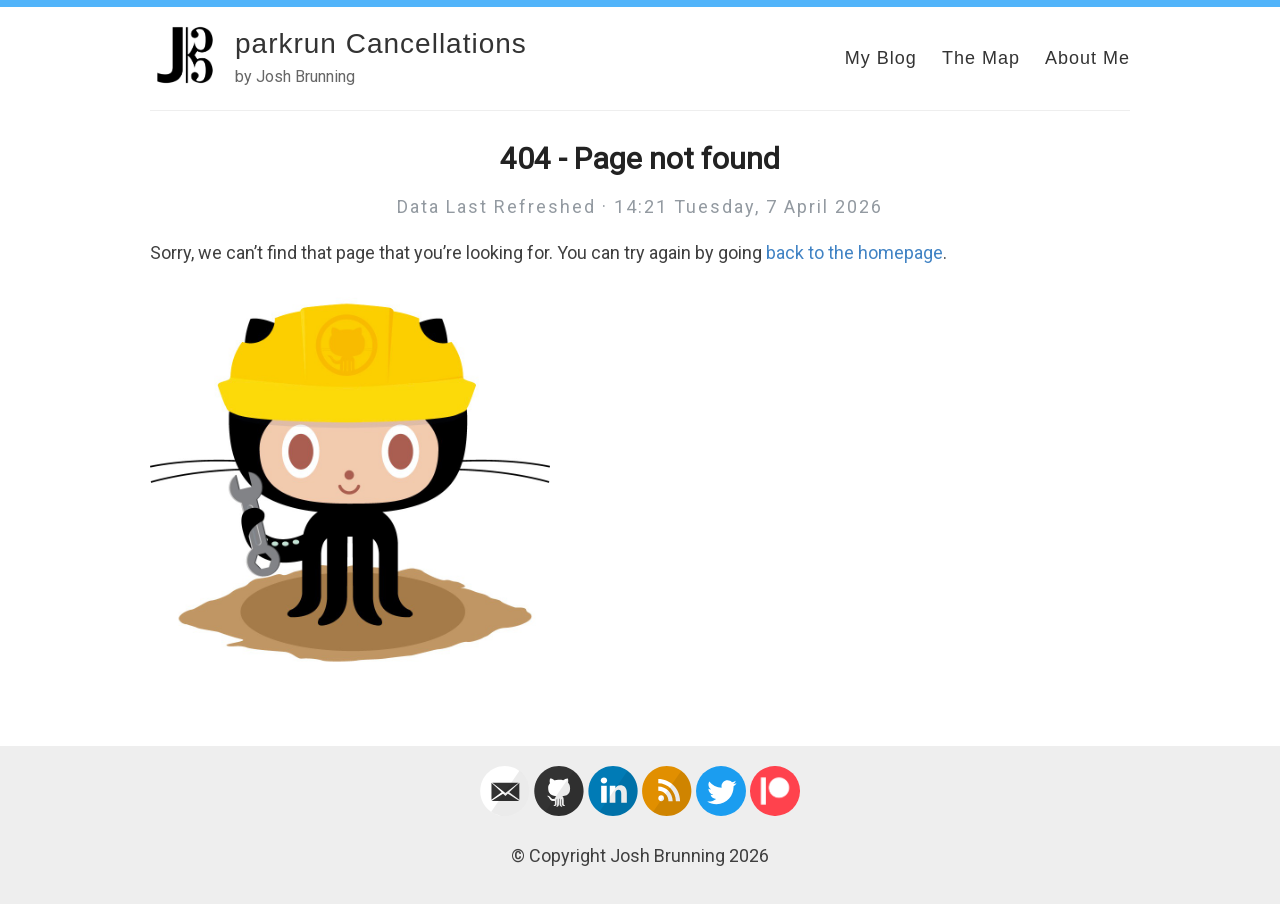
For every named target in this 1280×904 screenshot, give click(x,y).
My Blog (881, 58)
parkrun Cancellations (381, 43)
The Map (981, 58)
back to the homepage (854, 252)
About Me (1087, 58)
